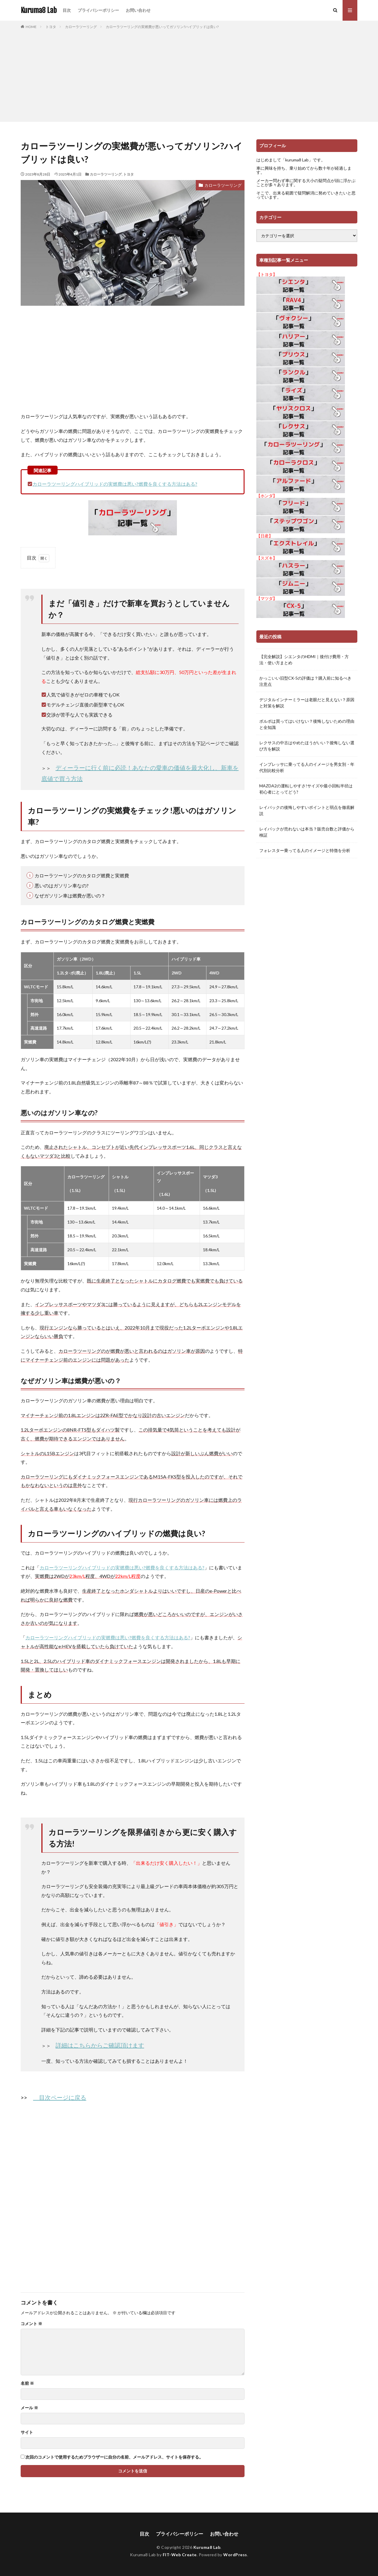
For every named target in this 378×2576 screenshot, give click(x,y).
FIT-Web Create (180, 2554)
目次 (67, 10)
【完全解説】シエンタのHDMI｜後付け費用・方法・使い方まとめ (304, 659)
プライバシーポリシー (98, 10)
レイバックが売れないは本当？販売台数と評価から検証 (306, 832)
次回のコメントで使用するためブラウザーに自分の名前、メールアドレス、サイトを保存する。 (114, 2457)
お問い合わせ (138, 10)
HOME (31, 26)
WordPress (235, 2554)
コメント (31, 2324)
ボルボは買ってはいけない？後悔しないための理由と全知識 (306, 724)
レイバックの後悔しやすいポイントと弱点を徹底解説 (306, 810)
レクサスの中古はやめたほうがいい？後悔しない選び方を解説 (306, 745)
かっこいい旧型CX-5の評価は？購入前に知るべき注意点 (305, 681)
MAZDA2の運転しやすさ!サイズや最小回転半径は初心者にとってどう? (306, 788)
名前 (27, 2383)
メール (29, 2408)
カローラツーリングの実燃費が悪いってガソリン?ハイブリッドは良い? (162, 26)
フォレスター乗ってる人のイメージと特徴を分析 (304, 850)
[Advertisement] (189, 74)
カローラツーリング (81, 26)
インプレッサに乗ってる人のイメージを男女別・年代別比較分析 (306, 767)
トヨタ (50, 26)
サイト (27, 2432)
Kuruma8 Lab (39, 10)
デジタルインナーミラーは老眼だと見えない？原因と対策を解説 (306, 702)
